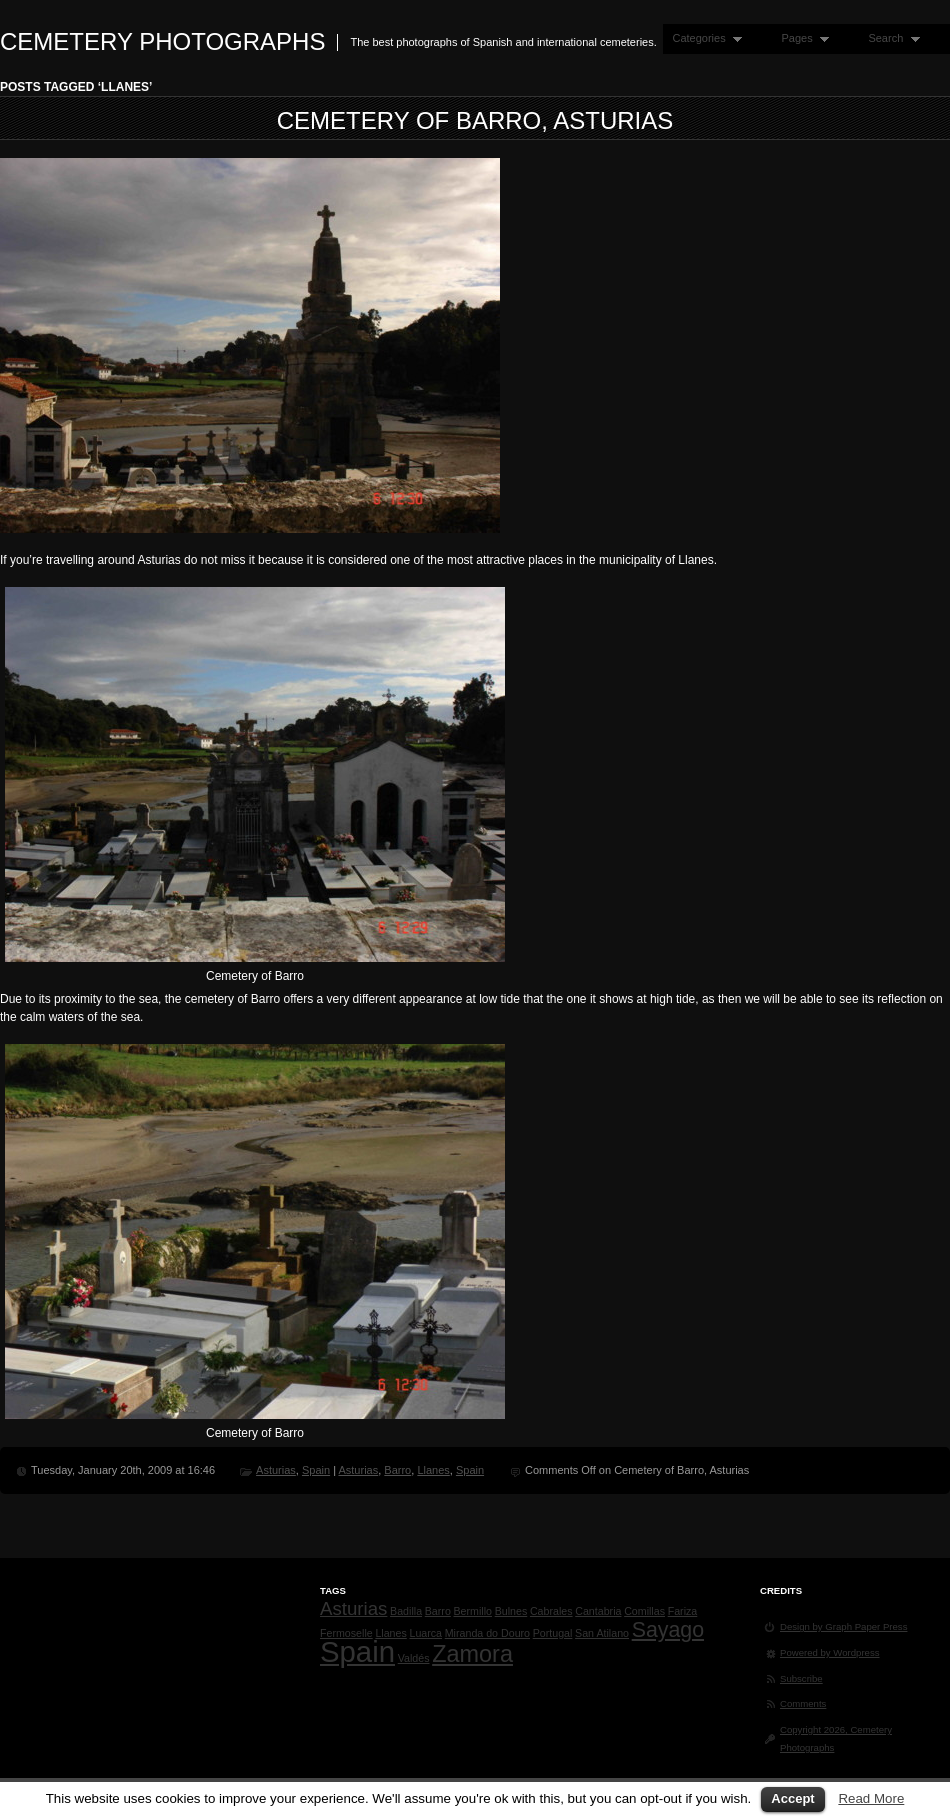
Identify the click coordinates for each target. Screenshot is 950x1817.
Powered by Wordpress (830, 1652)
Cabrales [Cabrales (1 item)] (551, 1611)
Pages (800, 38)
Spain (316, 1470)
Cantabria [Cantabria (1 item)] (598, 1611)
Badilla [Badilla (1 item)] (406, 1611)
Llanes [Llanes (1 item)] (390, 1633)
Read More (871, 1798)
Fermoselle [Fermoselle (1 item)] (346, 1633)
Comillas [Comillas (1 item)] (644, 1611)
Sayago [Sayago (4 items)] (668, 1630)
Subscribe (801, 1678)
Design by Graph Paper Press (843, 1626)
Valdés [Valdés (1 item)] (414, 1658)
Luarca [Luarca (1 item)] (425, 1633)
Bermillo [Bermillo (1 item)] (472, 1611)
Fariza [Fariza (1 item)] (683, 1611)
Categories (702, 38)
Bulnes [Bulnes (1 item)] (511, 1611)
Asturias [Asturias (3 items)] (353, 1608)
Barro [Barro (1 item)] (438, 1611)
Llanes (433, 1470)
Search (889, 38)
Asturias (276, 1470)
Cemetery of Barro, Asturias (475, 120)
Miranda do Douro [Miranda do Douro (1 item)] (487, 1633)
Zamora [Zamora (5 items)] (472, 1654)
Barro (397, 1470)
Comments (803, 1703)
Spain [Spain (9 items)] (357, 1651)
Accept (792, 1798)
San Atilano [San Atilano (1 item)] (602, 1633)
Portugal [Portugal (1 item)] (553, 1633)
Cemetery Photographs (162, 41)
